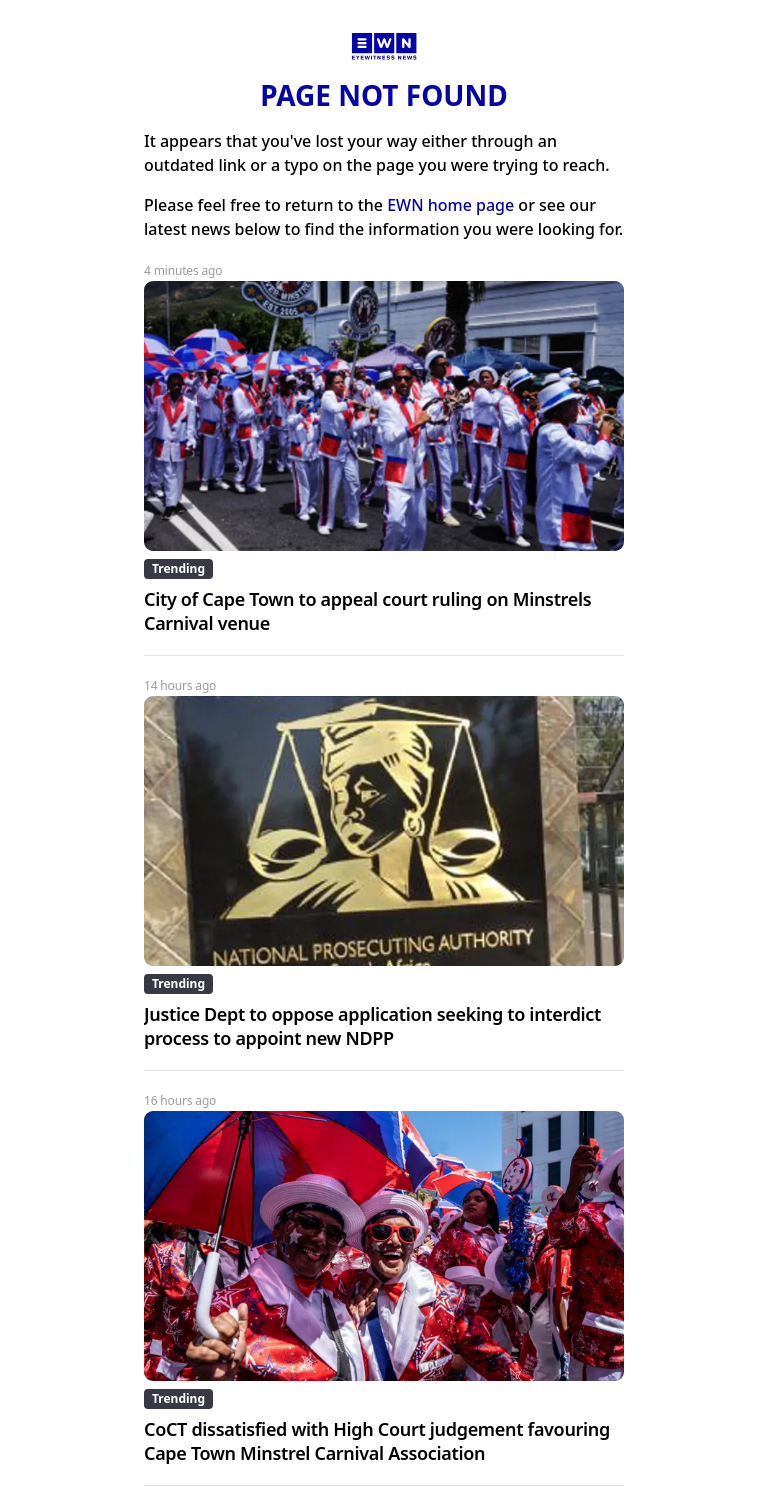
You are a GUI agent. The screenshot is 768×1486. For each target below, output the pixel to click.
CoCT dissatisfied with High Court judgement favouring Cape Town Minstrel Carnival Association (377, 1441)
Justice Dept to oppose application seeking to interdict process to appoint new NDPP (372, 1026)
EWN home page (450, 205)
